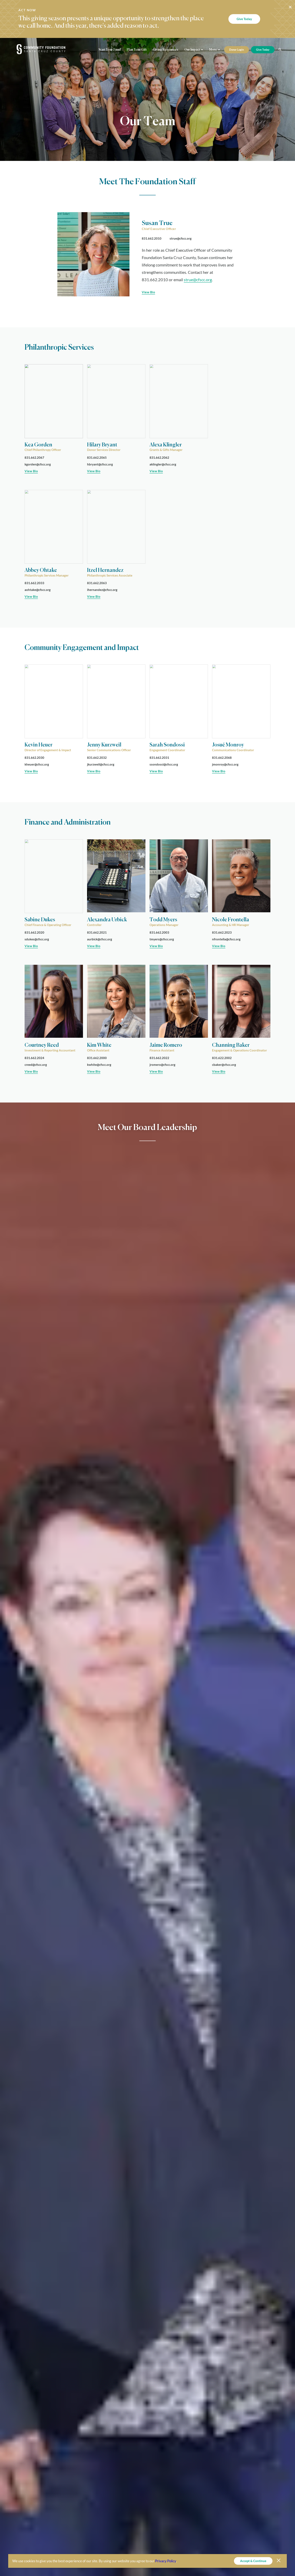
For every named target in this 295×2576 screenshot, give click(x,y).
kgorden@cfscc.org (38, 464)
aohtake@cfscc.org (38, 590)
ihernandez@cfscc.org (102, 590)
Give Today (262, 49)
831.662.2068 (222, 757)
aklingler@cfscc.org (163, 464)
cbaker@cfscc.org (224, 1064)
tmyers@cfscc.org (162, 939)
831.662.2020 (34, 932)
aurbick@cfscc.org (99, 939)
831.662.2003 (159, 932)
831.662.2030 (34, 757)
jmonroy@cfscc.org (225, 764)
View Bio (148, 292)
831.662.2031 (159, 757)
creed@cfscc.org (36, 1064)
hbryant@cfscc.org (100, 464)
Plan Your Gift (137, 49)
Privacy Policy (165, 2561)
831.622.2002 (222, 1058)
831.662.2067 (34, 457)
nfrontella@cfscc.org (226, 939)
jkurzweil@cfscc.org (100, 764)
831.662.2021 (97, 932)
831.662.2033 (34, 583)
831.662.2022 (159, 1058)
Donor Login (236, 49)
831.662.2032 (97, 757)
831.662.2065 (97, 457)
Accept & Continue (253, 2561)
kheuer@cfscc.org (37, 764)
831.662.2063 (97, 583)
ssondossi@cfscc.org (164, 764)
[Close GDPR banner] (276, 2560)
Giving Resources (165, 49)
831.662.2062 (159, 457)
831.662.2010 (151, 238)
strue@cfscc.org (181, 238)
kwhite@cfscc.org (99, 1064)
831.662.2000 (97, 1058)
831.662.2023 (222, 932)
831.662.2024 (34, 1058)
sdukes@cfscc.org (37, 939)
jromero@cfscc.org (162, 1064)
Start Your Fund (110, 49)
